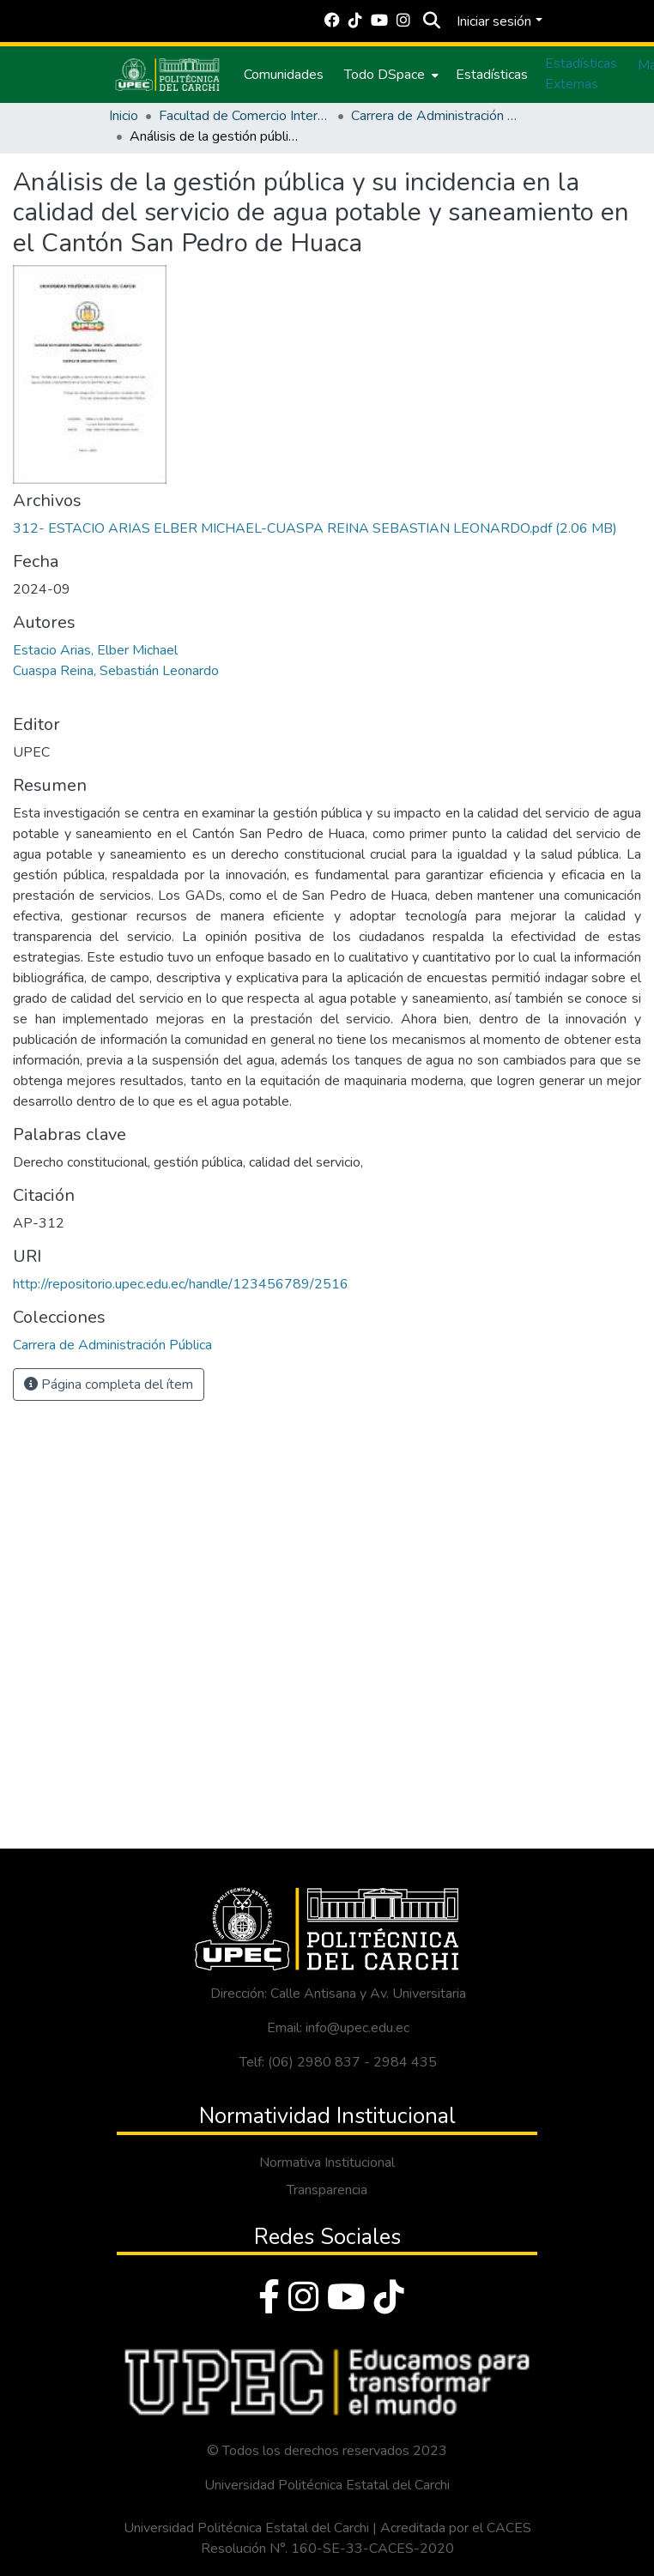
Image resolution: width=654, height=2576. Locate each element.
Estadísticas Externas (581, 74)
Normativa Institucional (327, 2162)
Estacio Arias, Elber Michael (95, 650)
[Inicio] (167, 74)
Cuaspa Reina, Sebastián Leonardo (116, 670)
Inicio (123, 115)
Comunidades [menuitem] (284, 74)
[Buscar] (431, 21)
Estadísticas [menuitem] (492, 74)
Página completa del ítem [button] (108, 1384)
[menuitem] (390, 74)
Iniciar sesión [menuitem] (494, 21)
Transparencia (327, 2190)
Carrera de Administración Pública (437, 115)
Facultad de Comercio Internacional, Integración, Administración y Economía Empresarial (244, 115)
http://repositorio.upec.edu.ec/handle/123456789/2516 (180, 1284)
